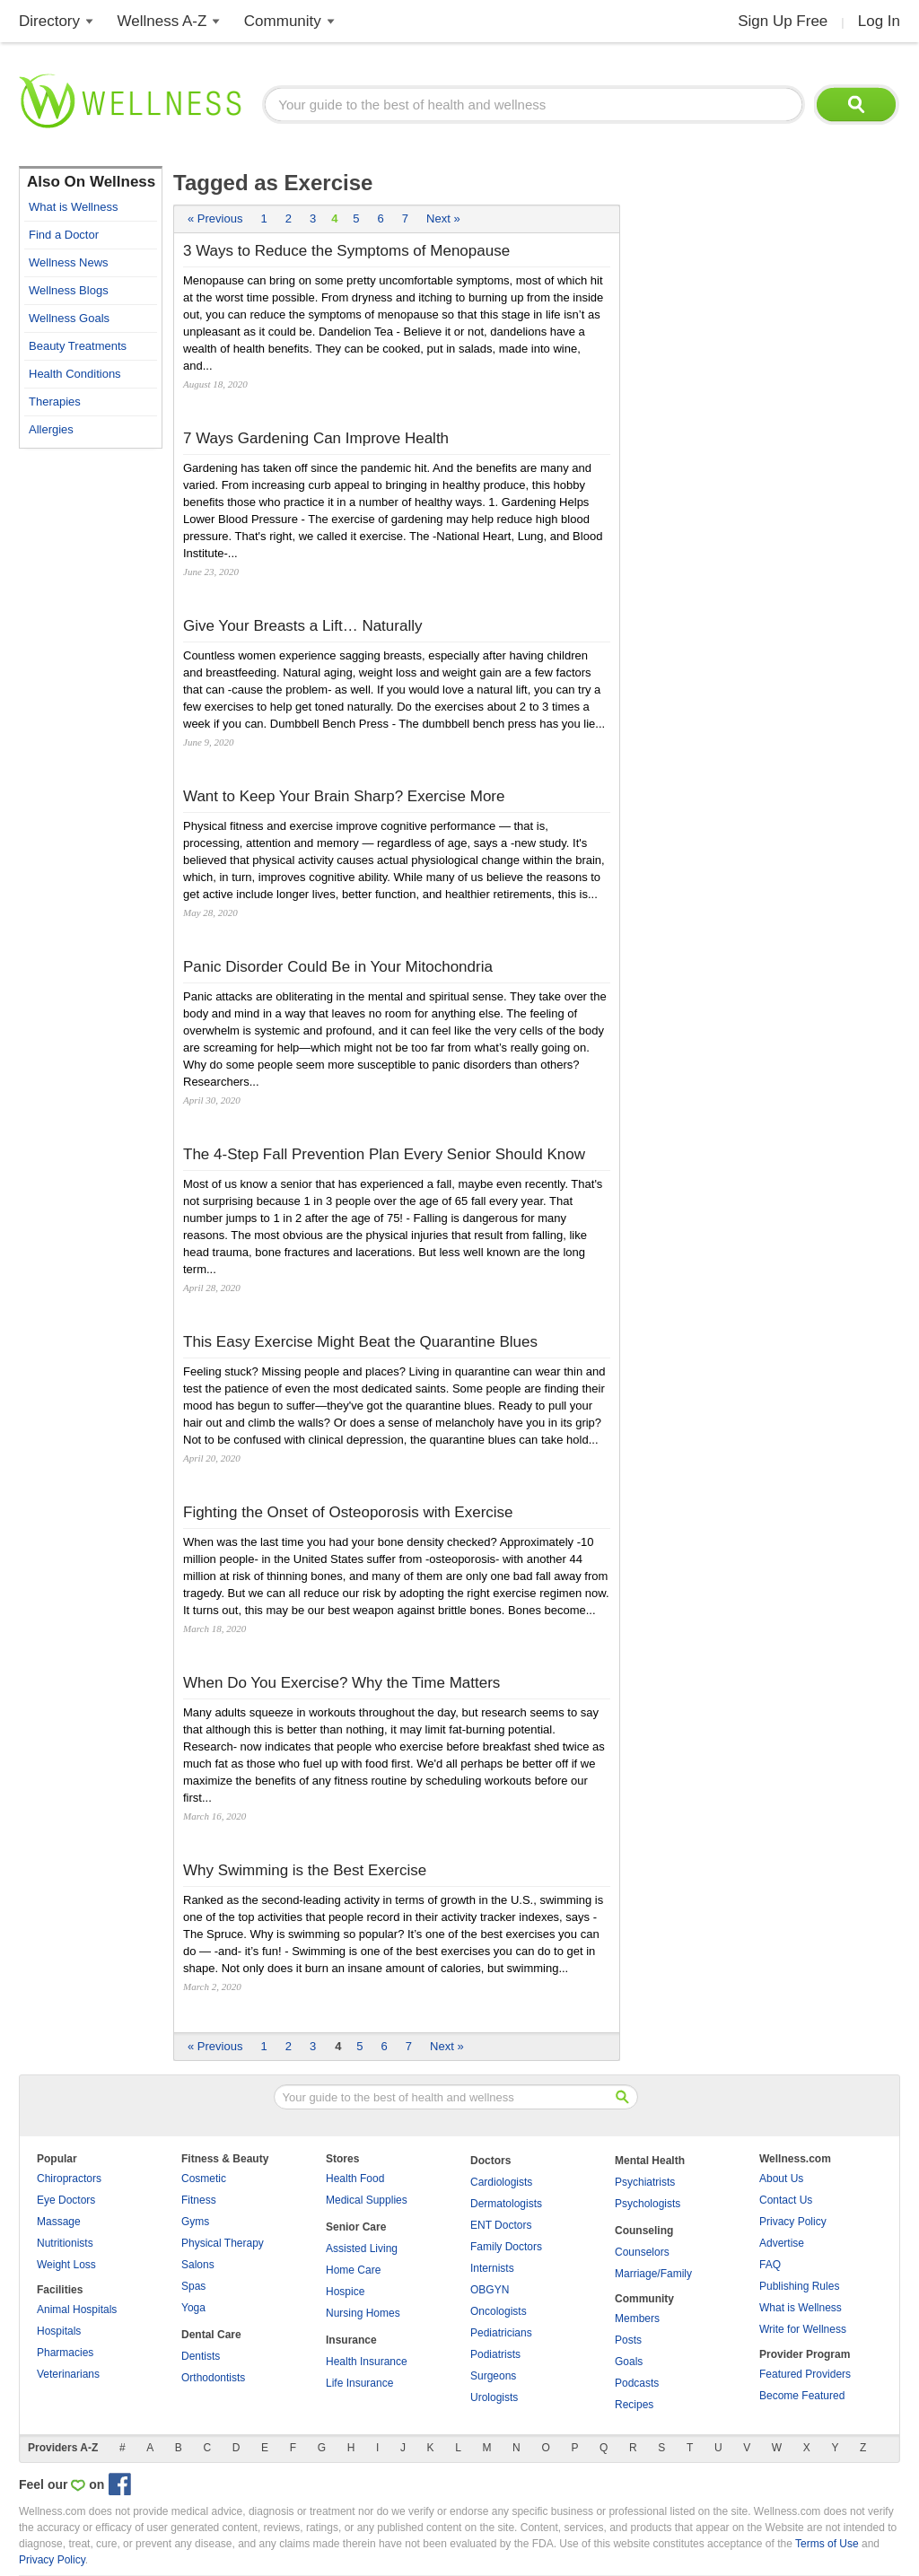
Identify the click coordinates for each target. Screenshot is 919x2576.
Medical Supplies (366, 2200)
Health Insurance (366, 2361)
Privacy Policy (793, 2221)
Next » (443, 218)
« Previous (215, 218)
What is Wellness (73, 207)
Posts (628, 2340)
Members (637, 2318)
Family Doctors (506, 2246)
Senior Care (356, 2227)
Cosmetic (203, 2178)
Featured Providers (805, 2374)
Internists (492, 2268)
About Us (781, 2178)
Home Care (353, 2270)
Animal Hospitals (77, 2309)
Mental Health (650, 2160)
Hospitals (59, 2331)
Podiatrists (495, 2354)
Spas (193, 2286)
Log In (879, 21)
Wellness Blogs (69, 290)
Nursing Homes (363, 2313)
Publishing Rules (799, 2286)
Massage (59, 2221)
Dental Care (211, 2334)
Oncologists (498, 2311)
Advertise (781, 2243)
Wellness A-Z (162, 21)
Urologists (494, 2397)
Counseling (644, 2230)
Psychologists (647, 2203)
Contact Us (785, 2200)
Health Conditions (75, 373)
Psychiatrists (645, 2182)
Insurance (351, 2340)
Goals (629, 2361)
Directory (49, 21)
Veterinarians (68, 2374)
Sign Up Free (782, 21)
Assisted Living (362, 2248)
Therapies (55, 401)
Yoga (193, 2307)
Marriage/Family (653, 2273)
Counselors (642, 2252)
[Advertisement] (90, 727)
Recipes (634, 2404)
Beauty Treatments (78, 346)
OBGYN (489, 2289)
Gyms (195, 2221)
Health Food (355, 2178)
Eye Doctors (66, 2200)
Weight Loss (66, 2264)
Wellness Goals (69, 318)
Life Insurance (359, 2383)
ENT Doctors (500, 2225)
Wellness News (69, 262)
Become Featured (802, 2395)
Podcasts (637, 2383)
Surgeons (493, 2376)
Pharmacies (65, 2352)
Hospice (345, 2291)
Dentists (200, 2356)
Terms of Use (827, 2543)
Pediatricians (501, 2333)
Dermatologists (506, 2203)
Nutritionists (65, 2243)
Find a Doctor (64, 234)
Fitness (198, 2200)
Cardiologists (501, 2182)
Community (282, 21)
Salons (197, 2264)
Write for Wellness (802, 2329)
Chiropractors (69, 2178)
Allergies (51, 429)
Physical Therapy (222, 2243)
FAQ (770, 2264)
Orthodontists (213, 2377)
